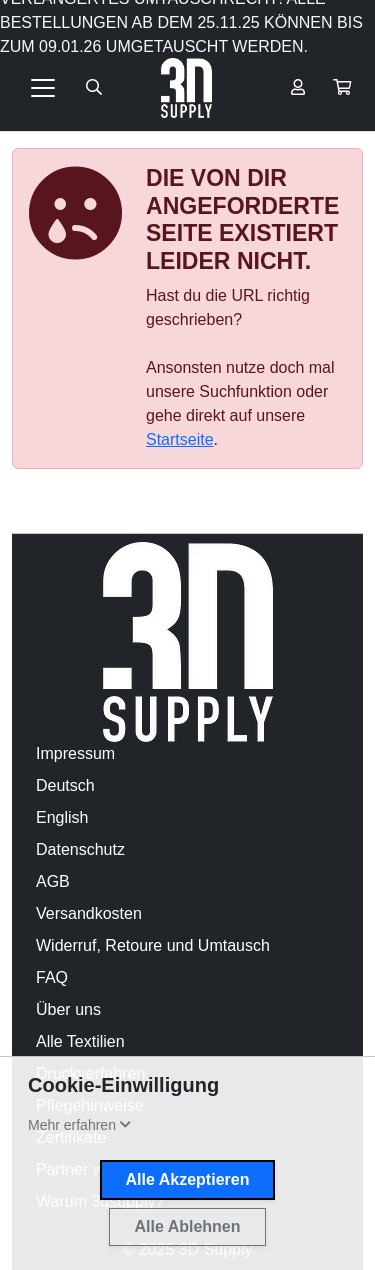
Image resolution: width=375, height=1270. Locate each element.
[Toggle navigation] (43, 88)
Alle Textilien (80, 1041)
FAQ (52, 977)
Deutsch (65, 785)
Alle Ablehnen (187, 1226)
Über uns (68, 1009)
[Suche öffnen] (94, 88)
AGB (53, 881)
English (62, 817)
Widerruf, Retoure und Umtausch (153, 945)
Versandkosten (89, 913)
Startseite (180, 439)
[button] (342, 88)
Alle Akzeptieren (188, 1179)
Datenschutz (80, 849)
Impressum (75, 753)
